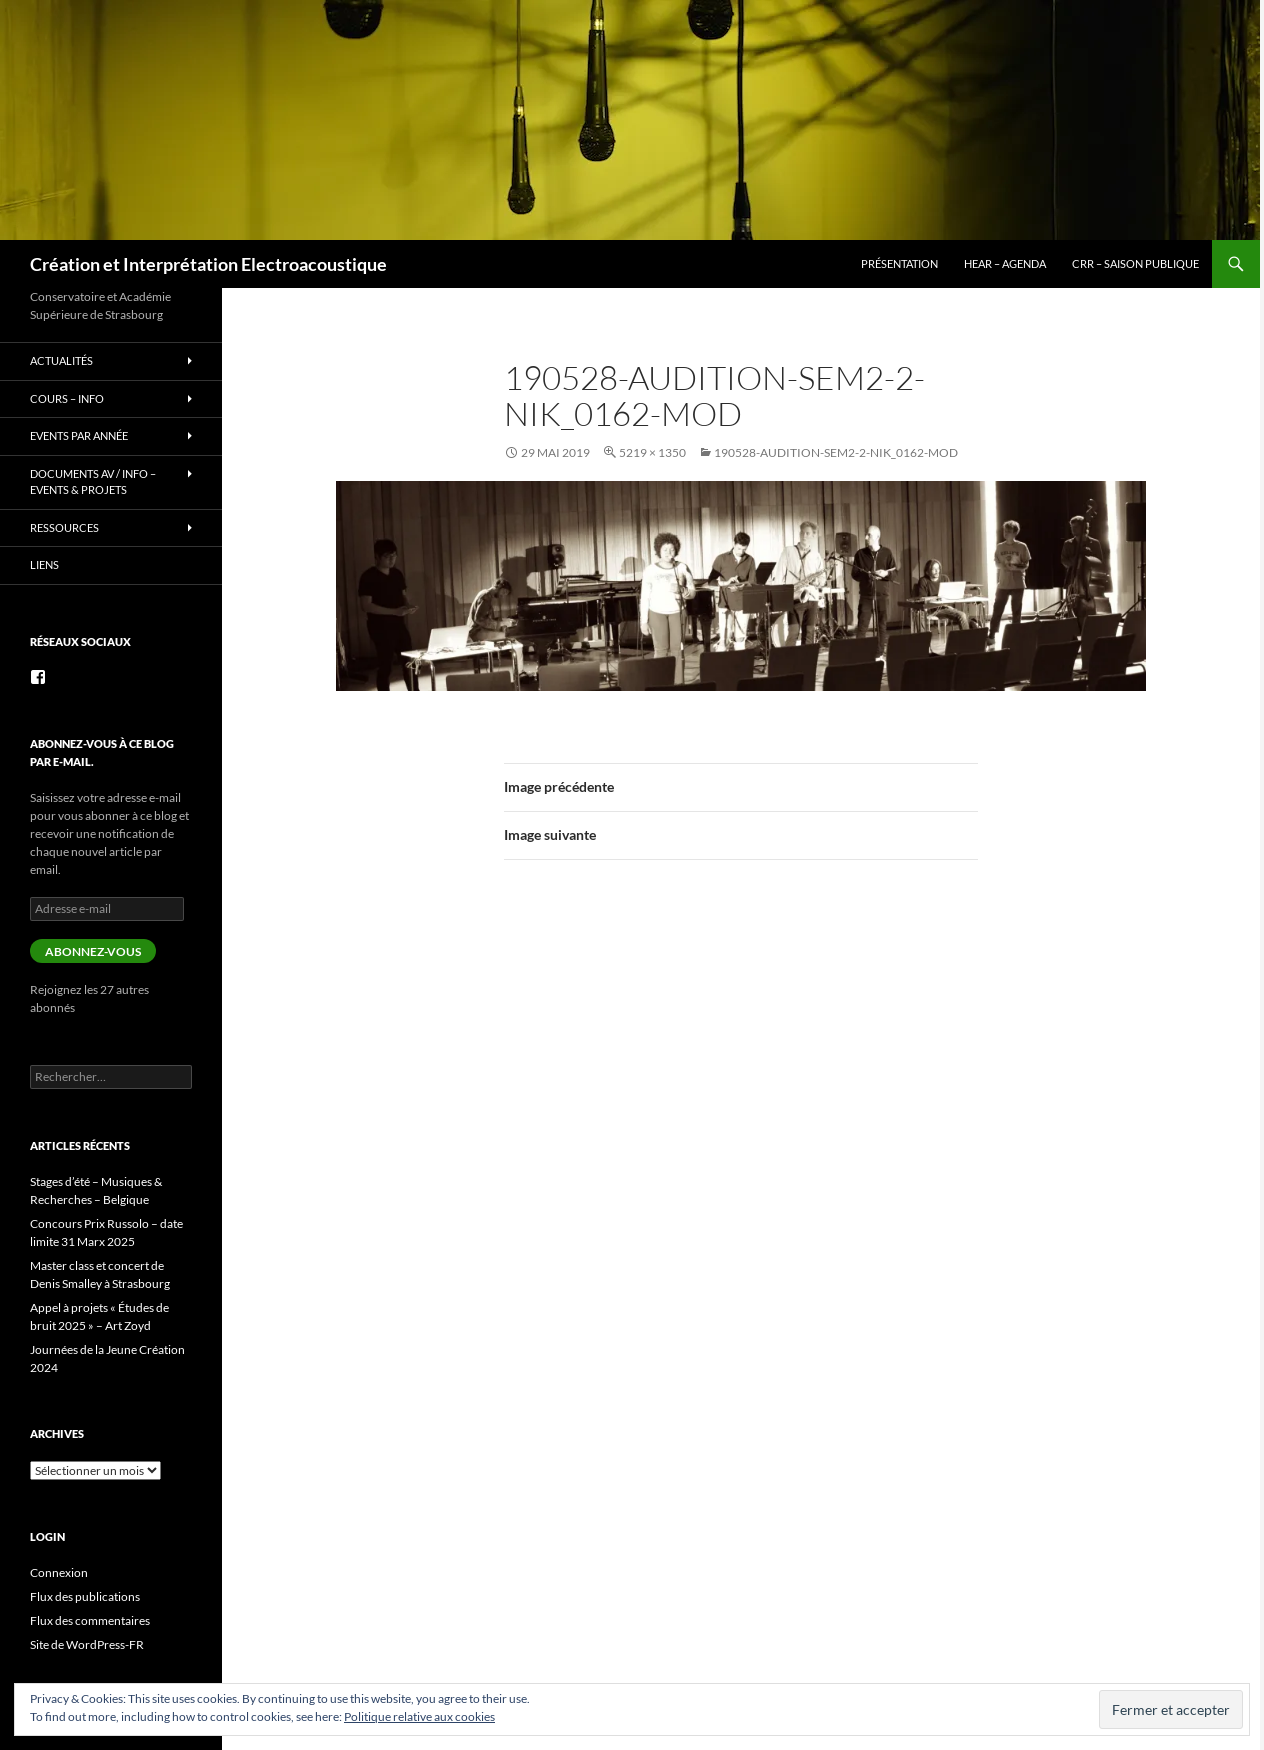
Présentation (899, 263)
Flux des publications (85, 1596)
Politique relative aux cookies (419, 1716)
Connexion (59, 1572)
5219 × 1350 (652, 452)
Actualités (61, 360)
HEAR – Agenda (1005, 263)
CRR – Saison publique (1135, 263)
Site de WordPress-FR (87, 1644)
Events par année (79, 435)
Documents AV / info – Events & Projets (93, 482)
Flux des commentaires (90, 1620)
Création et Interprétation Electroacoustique (208, 264)
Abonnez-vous (93, 951)
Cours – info (67, 398)
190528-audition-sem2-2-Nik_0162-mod (836, 452)
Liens (44, 564)
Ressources (64, 527)
